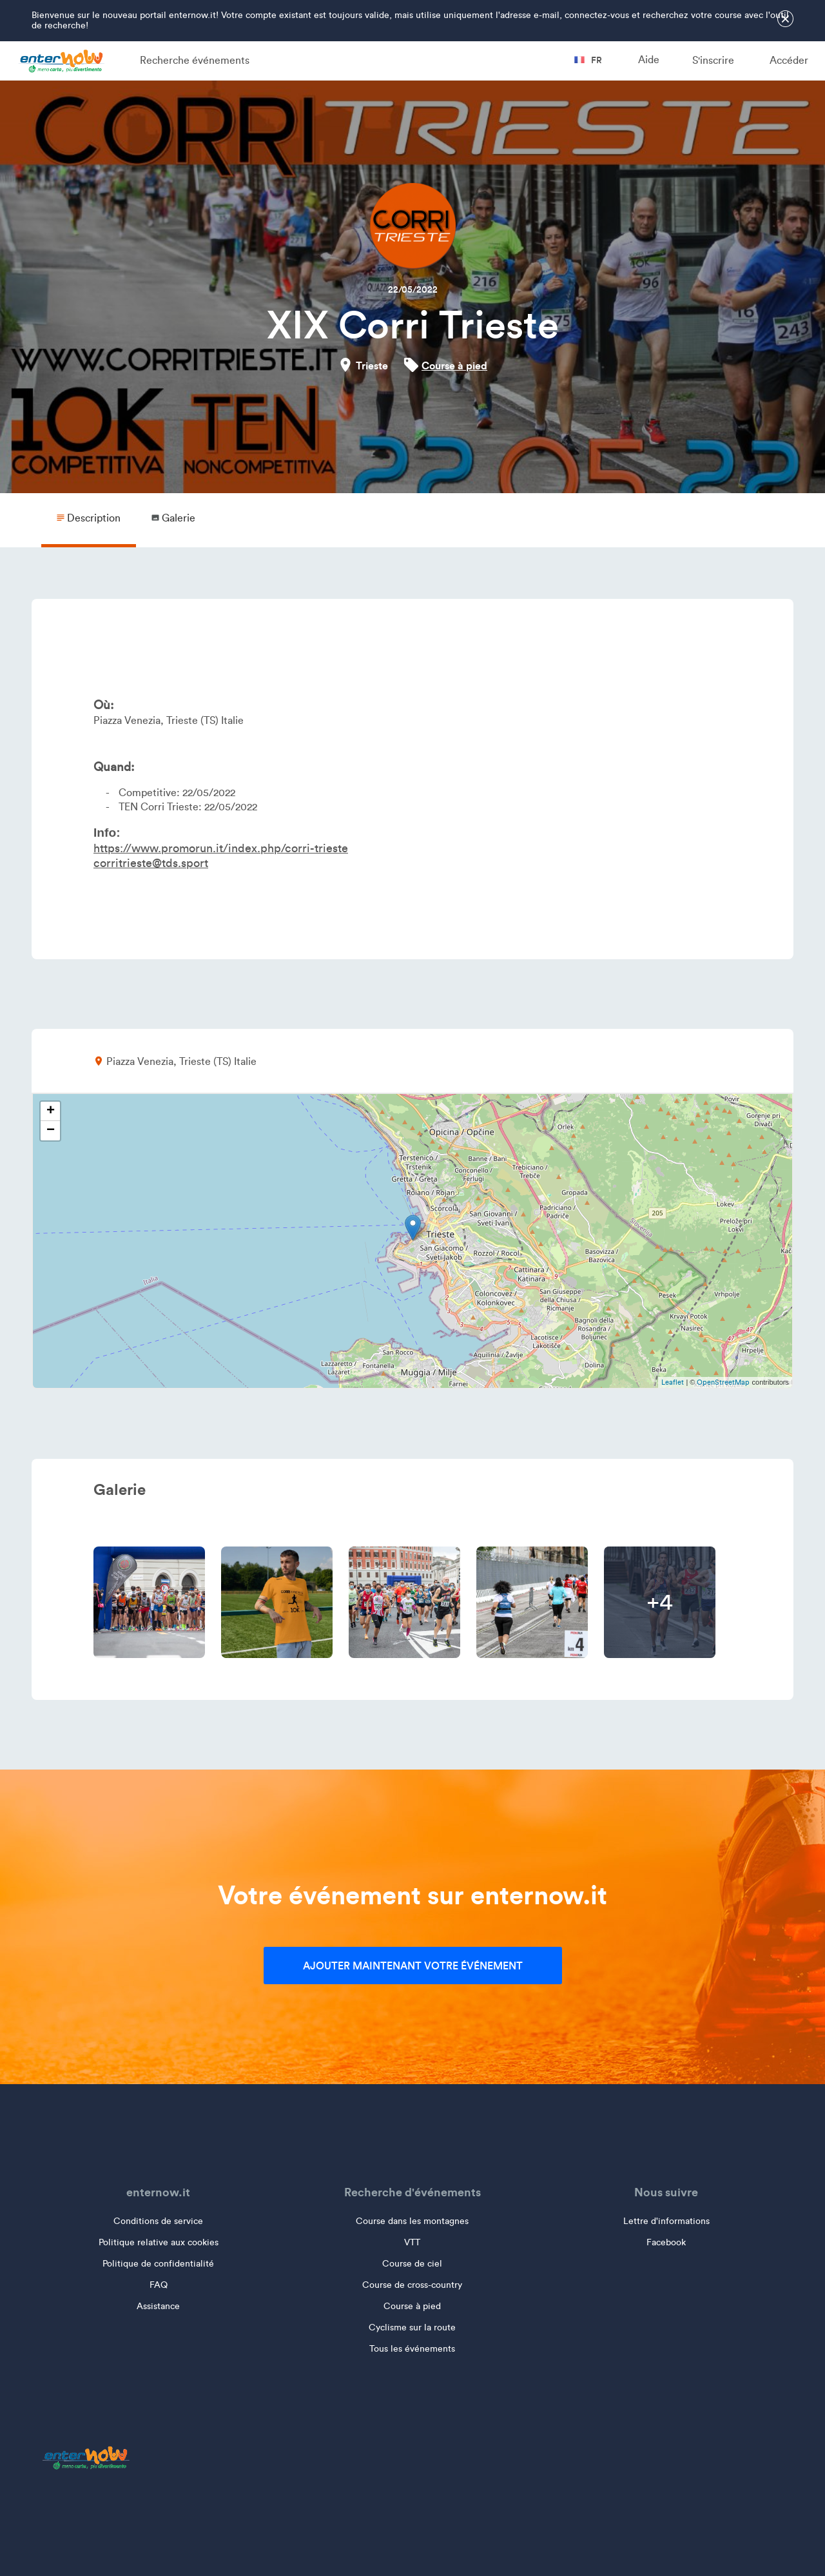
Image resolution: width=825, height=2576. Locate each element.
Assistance (158, 2306)
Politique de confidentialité (158, 2263)
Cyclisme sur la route (412, 2327)
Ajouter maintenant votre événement (413, 1965)
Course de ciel (412, 2263)
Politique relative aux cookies (158, 2242)
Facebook (666, 2242)
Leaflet (672, 1382)
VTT (412, 2242)
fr (588, 60)
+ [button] (50, 1111)
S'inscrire (713, 60)
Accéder (789, 60)
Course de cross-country (412, 2284)
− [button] (50, 1130)
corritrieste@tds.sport (150, 863)
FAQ (159, 2284)
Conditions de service (158, 2221)
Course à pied (454, 365)
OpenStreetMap (723, 1382)
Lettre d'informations (666, 2221)
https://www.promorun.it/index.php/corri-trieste (220, 848)
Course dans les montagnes (412, 2221)
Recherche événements (194, 60)
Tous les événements (412, 2348)
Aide (648, 60)
